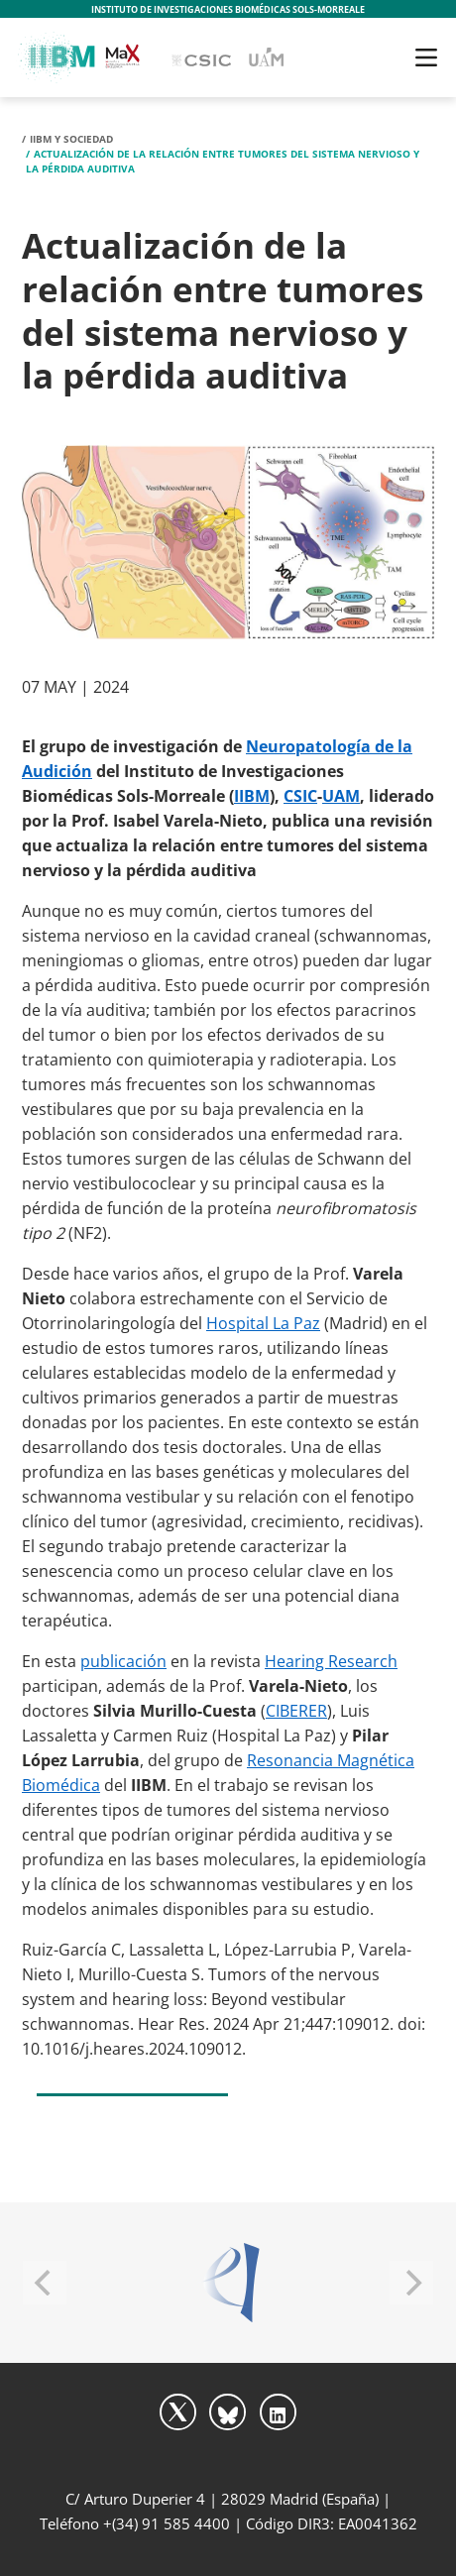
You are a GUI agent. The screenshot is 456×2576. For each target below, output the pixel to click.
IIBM (252, 796)
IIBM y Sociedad (71, 139)
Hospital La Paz (263, 1323)
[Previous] (44, 2282)
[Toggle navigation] (426, 57)
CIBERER (296, 1711)
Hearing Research (331, 1661)
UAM (341, 796)
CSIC (300, 796)
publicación (123, 1661)
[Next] (411, 2282)
